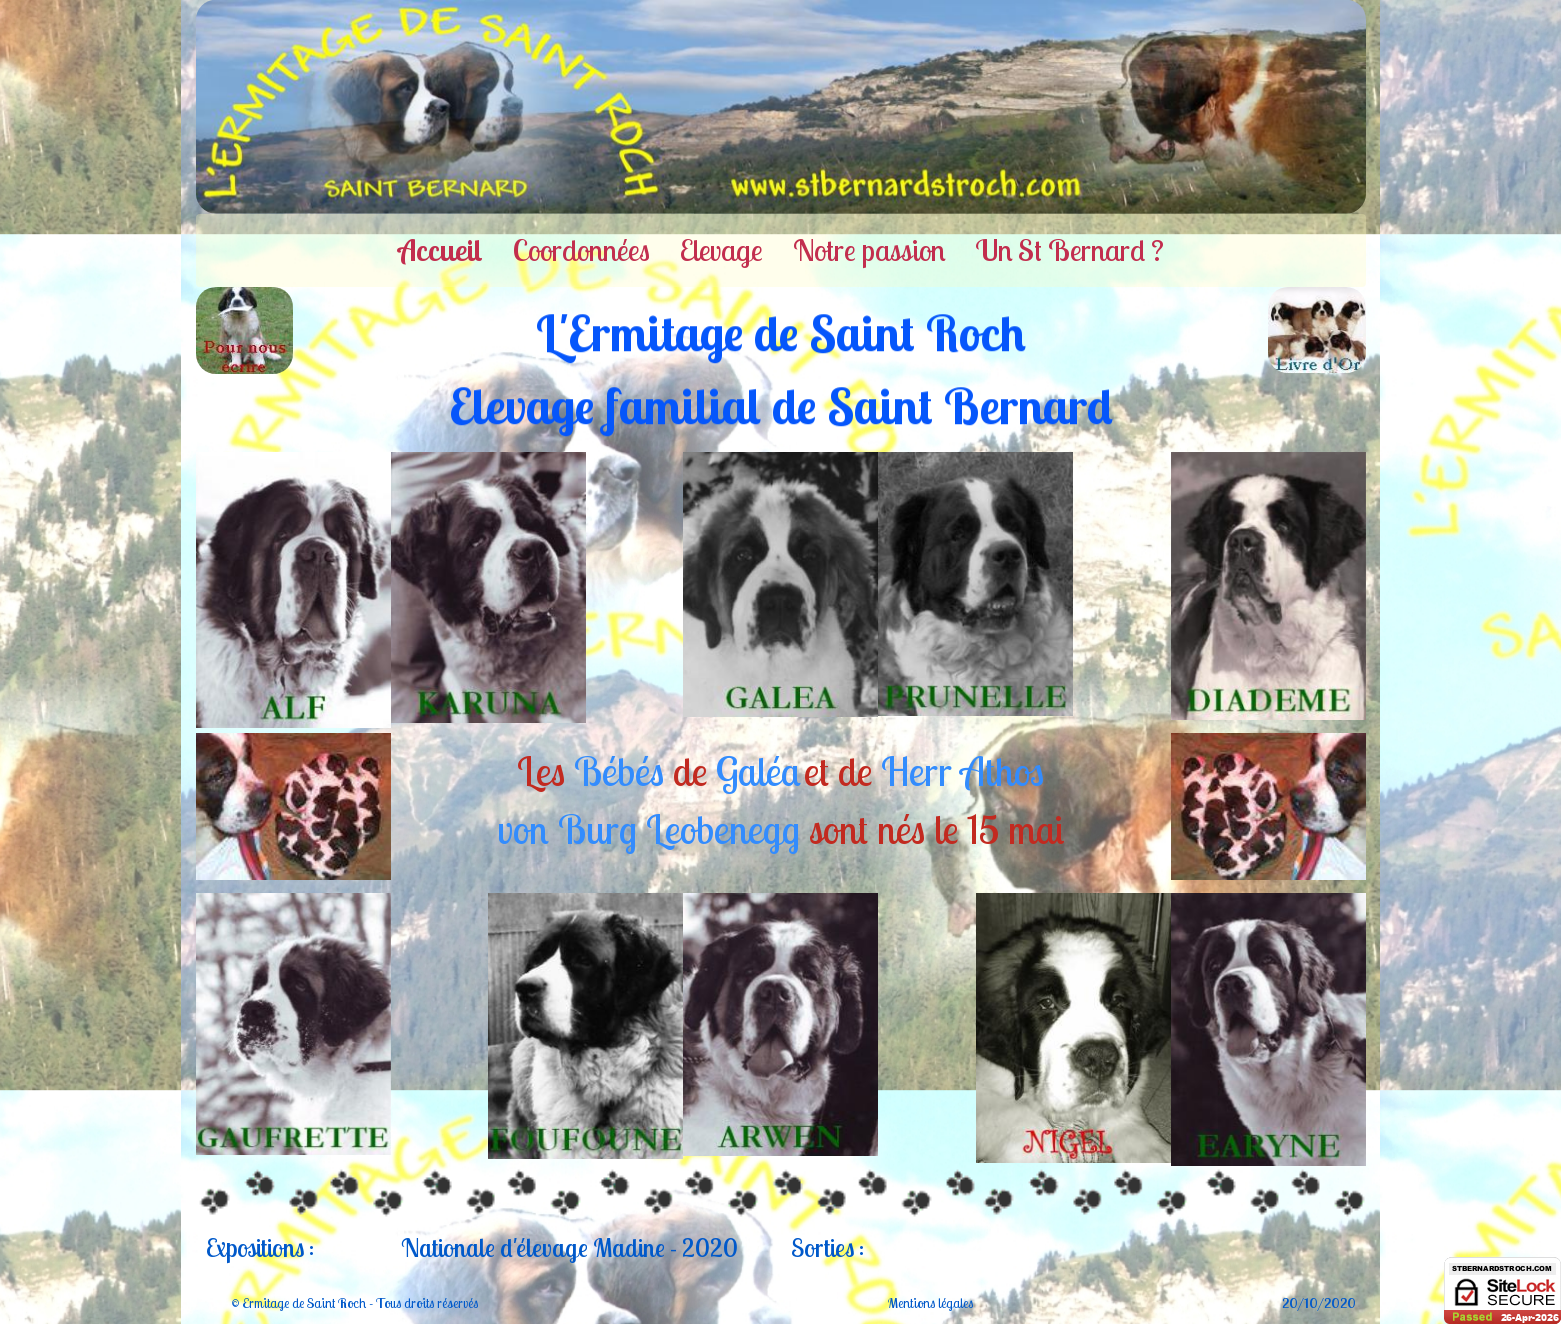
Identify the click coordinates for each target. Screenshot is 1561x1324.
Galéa (758, 771)
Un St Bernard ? (1069, 250)
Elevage (721, 250)
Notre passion (869, 250)
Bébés (619, 771)
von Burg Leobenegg (648, 829)
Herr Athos (962, 771)
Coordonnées (581, 250)
